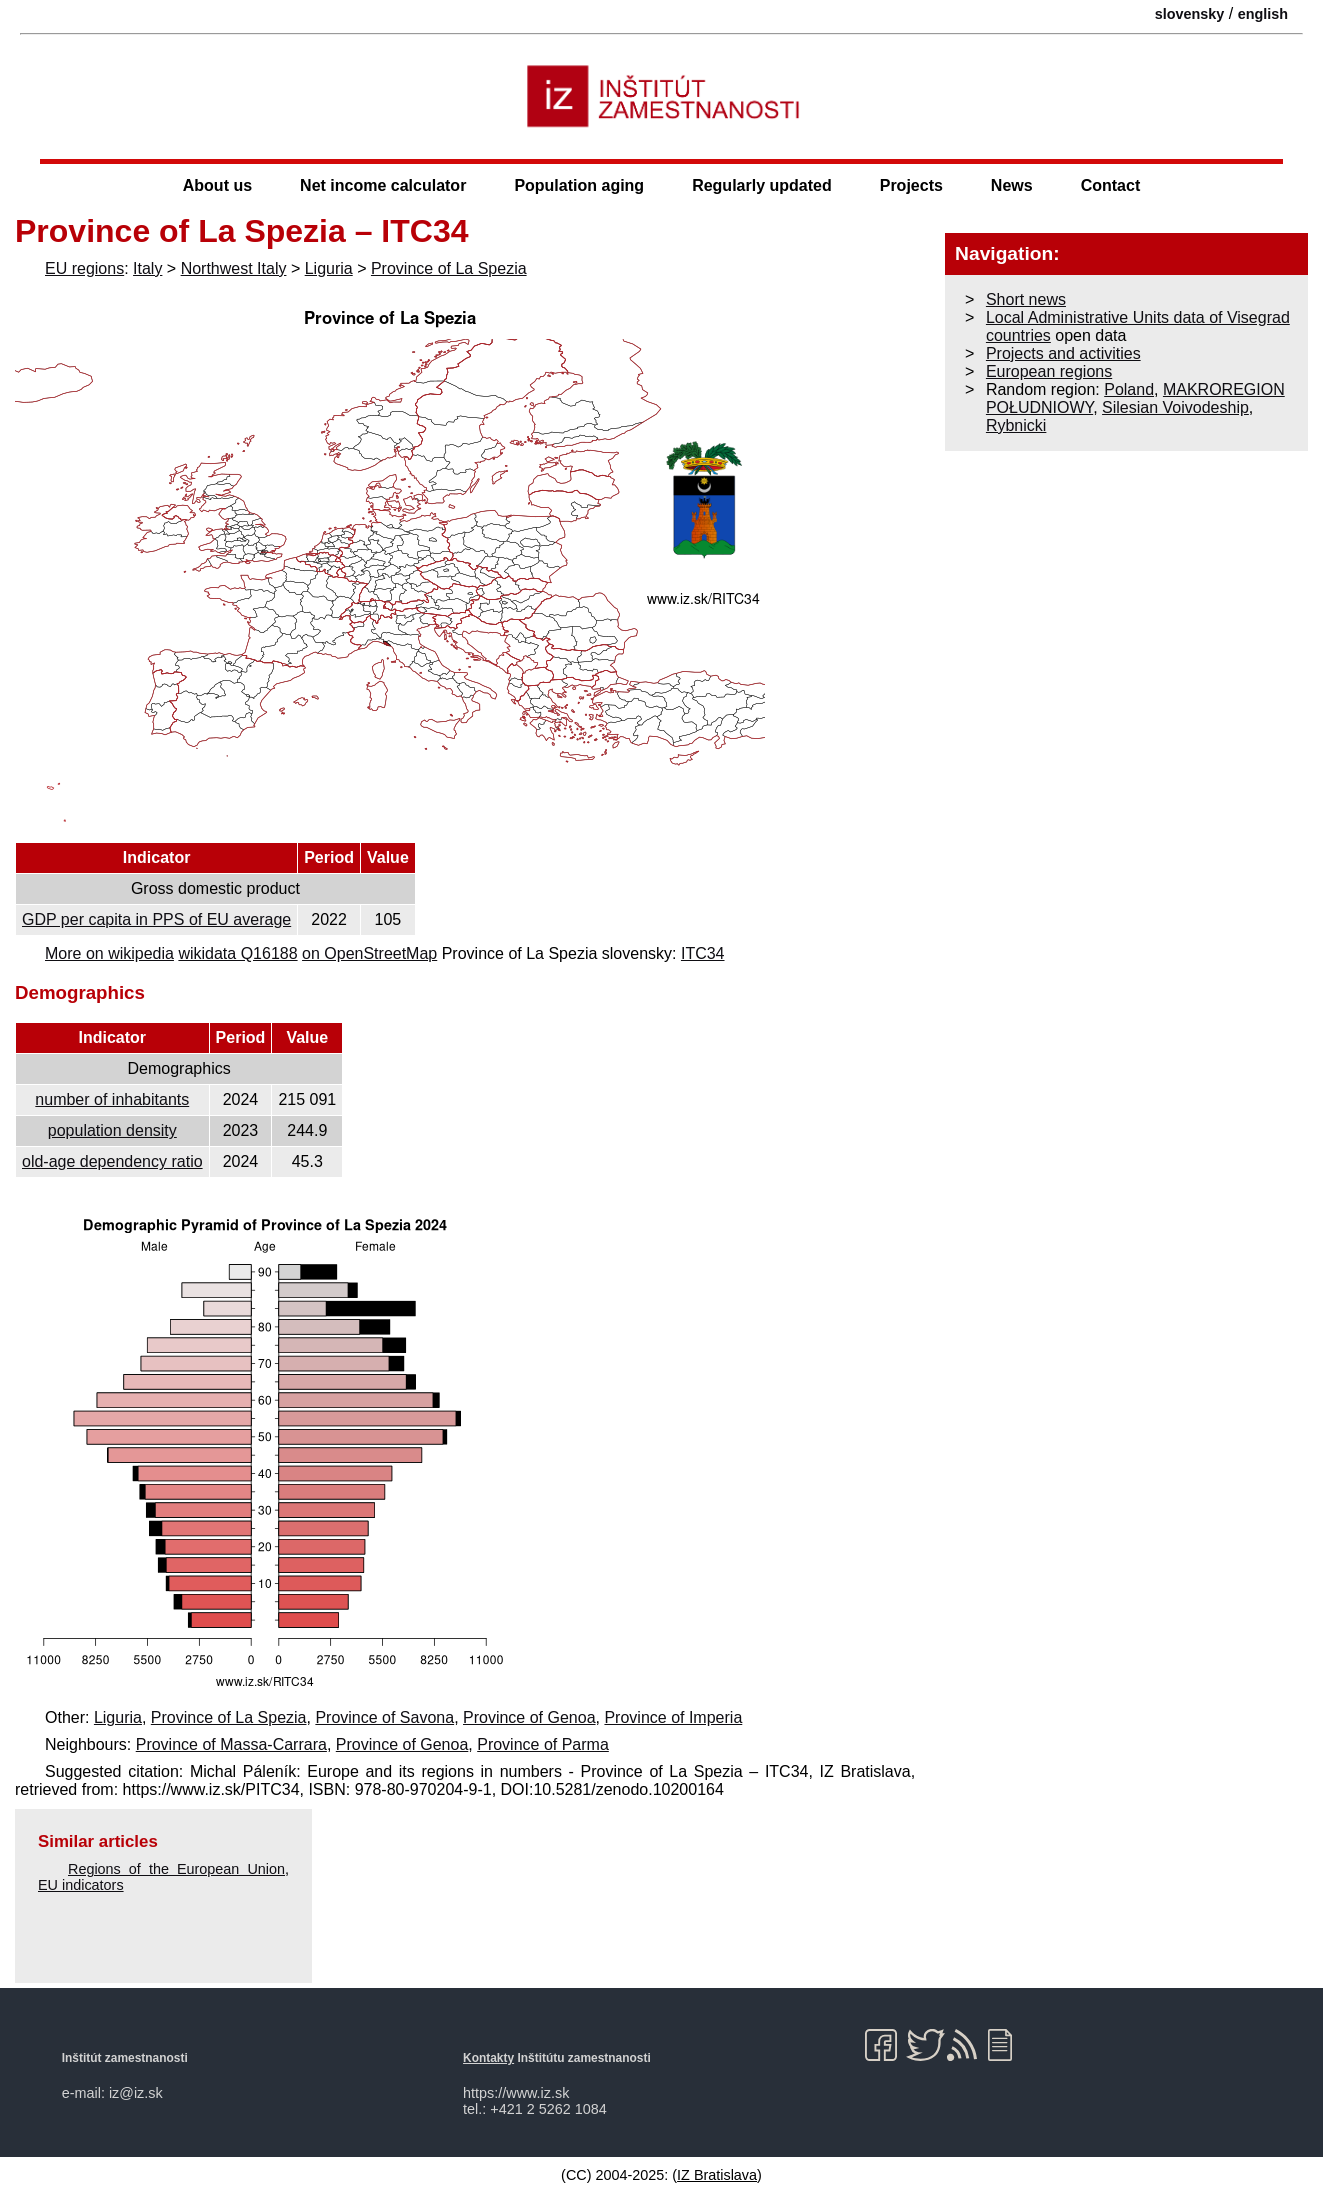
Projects (911, 185)
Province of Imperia (673, 1717)
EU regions (84, 268)
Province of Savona (384, 1717)
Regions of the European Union (176, 1869)
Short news (1026, 299)
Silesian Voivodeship (1175, 407)
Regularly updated (762, 185)
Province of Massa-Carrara (231, 1744)
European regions (1049, 371)
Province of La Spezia (449, 268)
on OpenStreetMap (369, 953)
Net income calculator (383, 185)
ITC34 (703, 953)
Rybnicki (1016, 425)
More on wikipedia (109, 953)
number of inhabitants (112, 1099)
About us (217, 185)
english (1263, 14)
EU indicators (81, 1885)
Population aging (579, 185)
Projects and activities (1063, 353)
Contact (1111, 185)
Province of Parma (543, 1744)
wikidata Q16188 (237, 953)
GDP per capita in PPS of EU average (156, 919)
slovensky (1190, 14)
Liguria (329, 268)
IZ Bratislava (717, 2175)
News (1012, 185)
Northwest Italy (234, 268)
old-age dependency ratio (112, 1161)
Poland (1129, 389)
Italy (147, 268)
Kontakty (488, 2058)
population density (112, 1130)
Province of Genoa (529, 1717)
